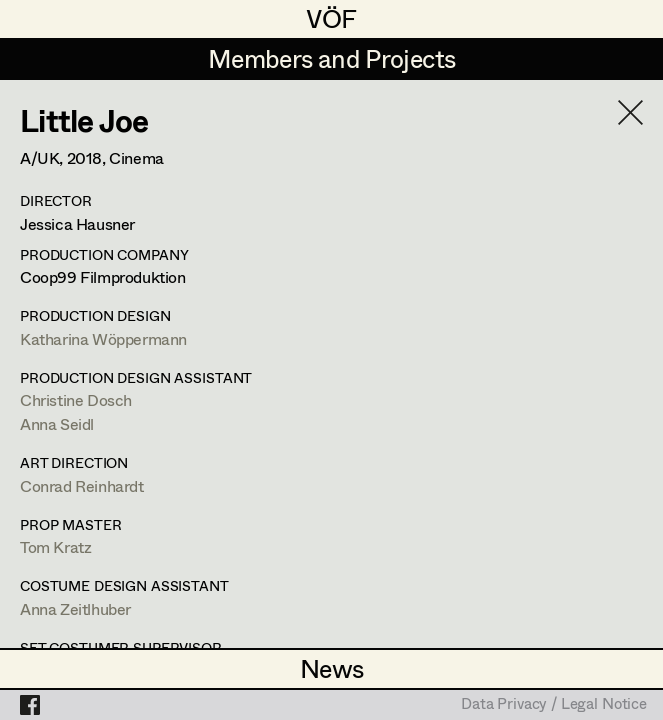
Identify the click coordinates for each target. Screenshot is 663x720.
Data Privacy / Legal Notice (554, 705)
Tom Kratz (55, 546)
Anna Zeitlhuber (75, 608)
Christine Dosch (76, 399)
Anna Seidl (57, 423)
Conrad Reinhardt (82, 485)
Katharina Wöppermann (103, 338)
